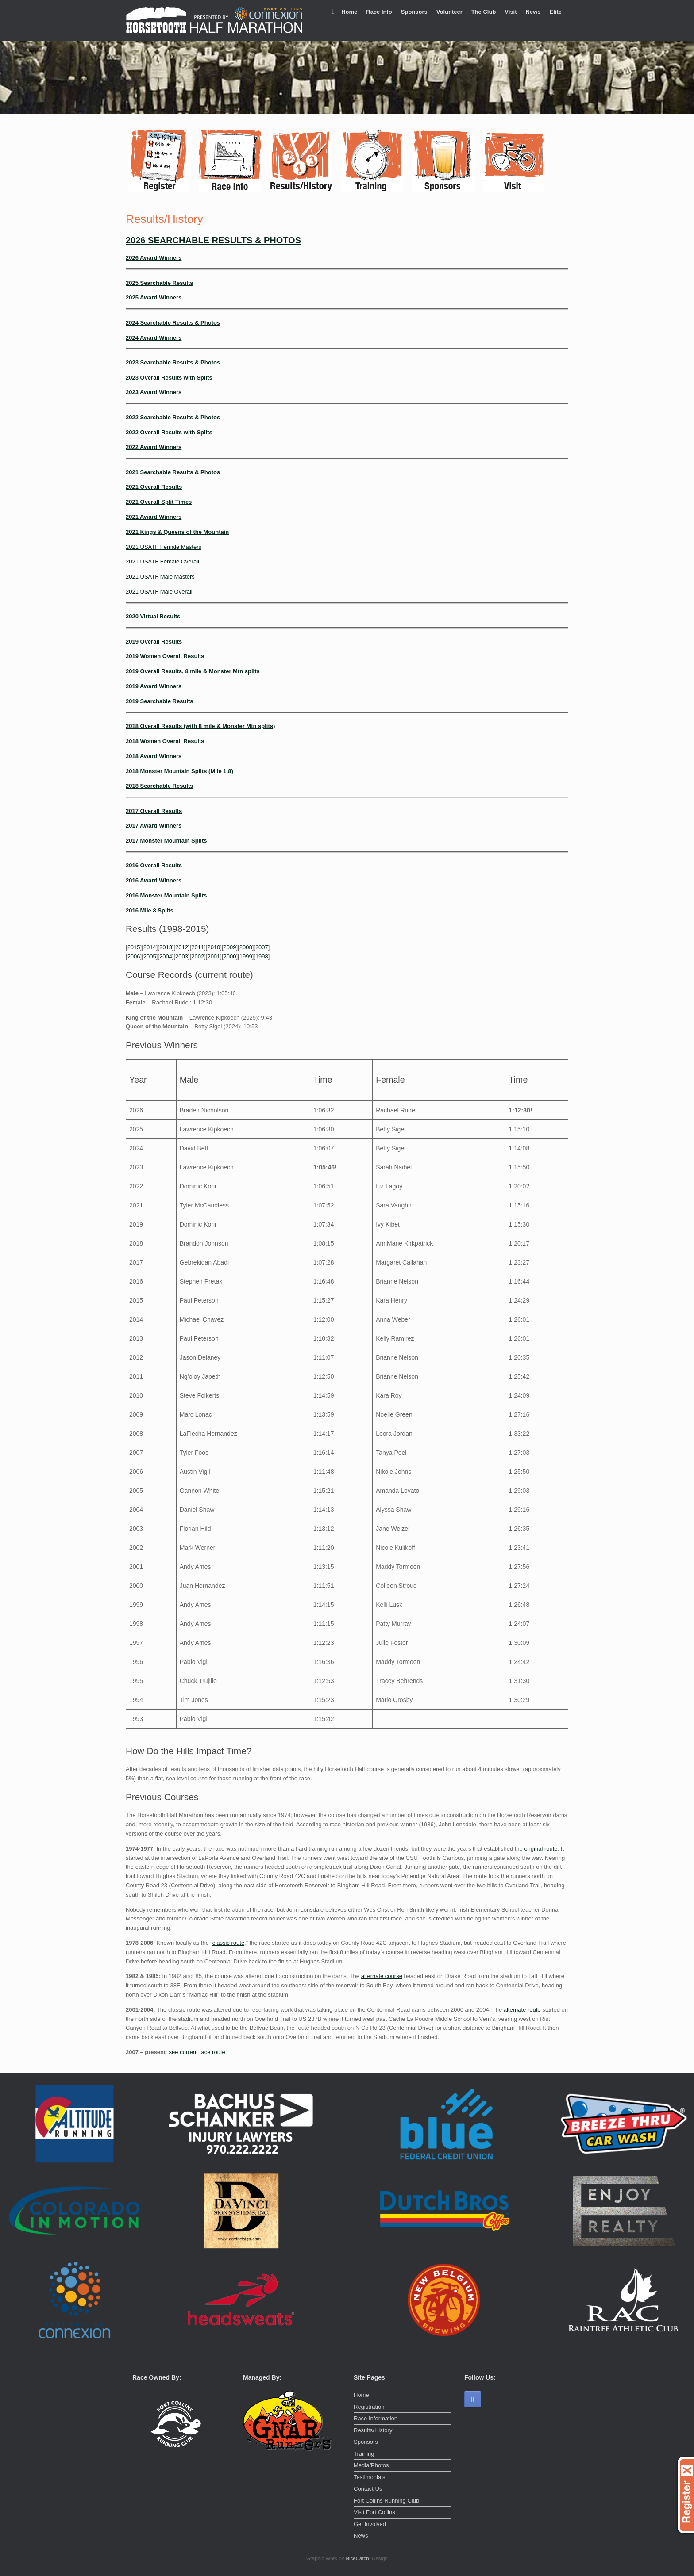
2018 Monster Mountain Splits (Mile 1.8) (179, 771)
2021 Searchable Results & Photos (173, 472)
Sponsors (414, 11)
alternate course (381, 1976)
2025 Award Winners (153, 297)
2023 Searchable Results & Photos (173, 362)
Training (364, 2453)
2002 (197, 956)
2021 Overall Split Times (159, 501)
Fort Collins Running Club (386, 2500)
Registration (369, 2407)
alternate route (522, 2009)
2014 (149, 947)
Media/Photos (371, 2465)
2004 (165, 956)
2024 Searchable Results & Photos (173, 322)
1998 (261, 956)
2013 (165, 947)
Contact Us (368, 2488)
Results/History (373, 2430)
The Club (483, 11)
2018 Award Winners (153, 756)
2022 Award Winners (153, 447)
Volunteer (449, 11)
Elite (556, 11)
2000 (230, 956)
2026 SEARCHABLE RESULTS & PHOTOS (213, 240)
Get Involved (370, 2524)
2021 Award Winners (153, 517)
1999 (245, 956)
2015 (133, 947)
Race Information (375, 2418)
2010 (213, 947)
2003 (181, 956)
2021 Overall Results (154, 486)
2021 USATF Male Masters (160, 576)
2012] (182, 947)
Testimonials (370, 2477)
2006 (133, 956)
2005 (149, 956)
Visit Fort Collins (374, 2512)
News (533, 11)
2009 (230, 947)
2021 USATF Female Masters (163, 547)
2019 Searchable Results (159, 701)
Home (344, 11)
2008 (245, 947)
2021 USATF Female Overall (162, 561)
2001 (213, 956)
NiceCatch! (359, 2558)
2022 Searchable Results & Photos (173, 417)
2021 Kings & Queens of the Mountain (177, 532)
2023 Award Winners (153, 392)
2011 (197, 947)
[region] (347, 77)
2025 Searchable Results (159, 283)
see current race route (197, 2052)
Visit (511, 11)
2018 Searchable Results (159, 785)
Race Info (379, 11)
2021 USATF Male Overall (159, 591)
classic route (228, 1943)
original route (540, 1848)
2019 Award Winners (153, 686)
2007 (261, 947)
